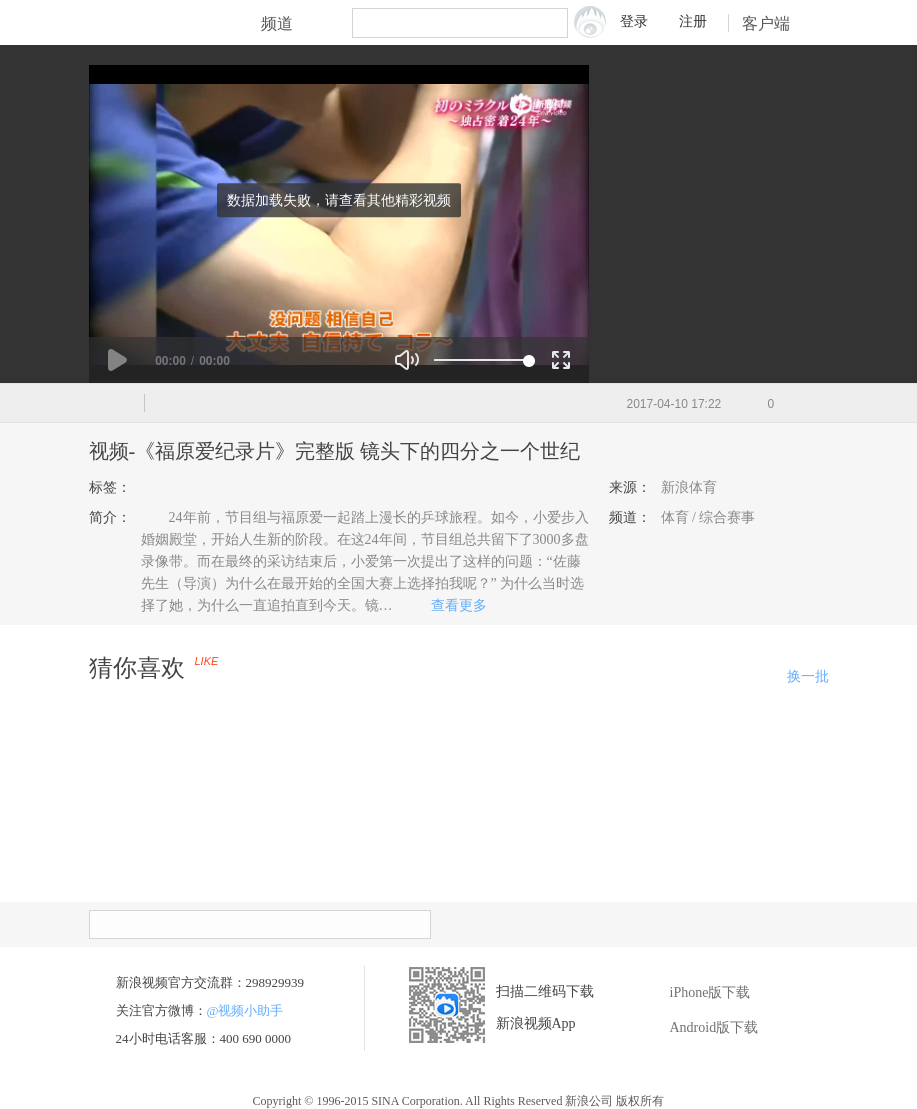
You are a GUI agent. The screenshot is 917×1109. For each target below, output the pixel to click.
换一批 (808, 676)
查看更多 (451, 605)
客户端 (779, 23)
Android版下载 (699, 1028)
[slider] (481, 360)
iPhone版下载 (695, 993)
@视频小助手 (245, 1010)
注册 (693, 21)
